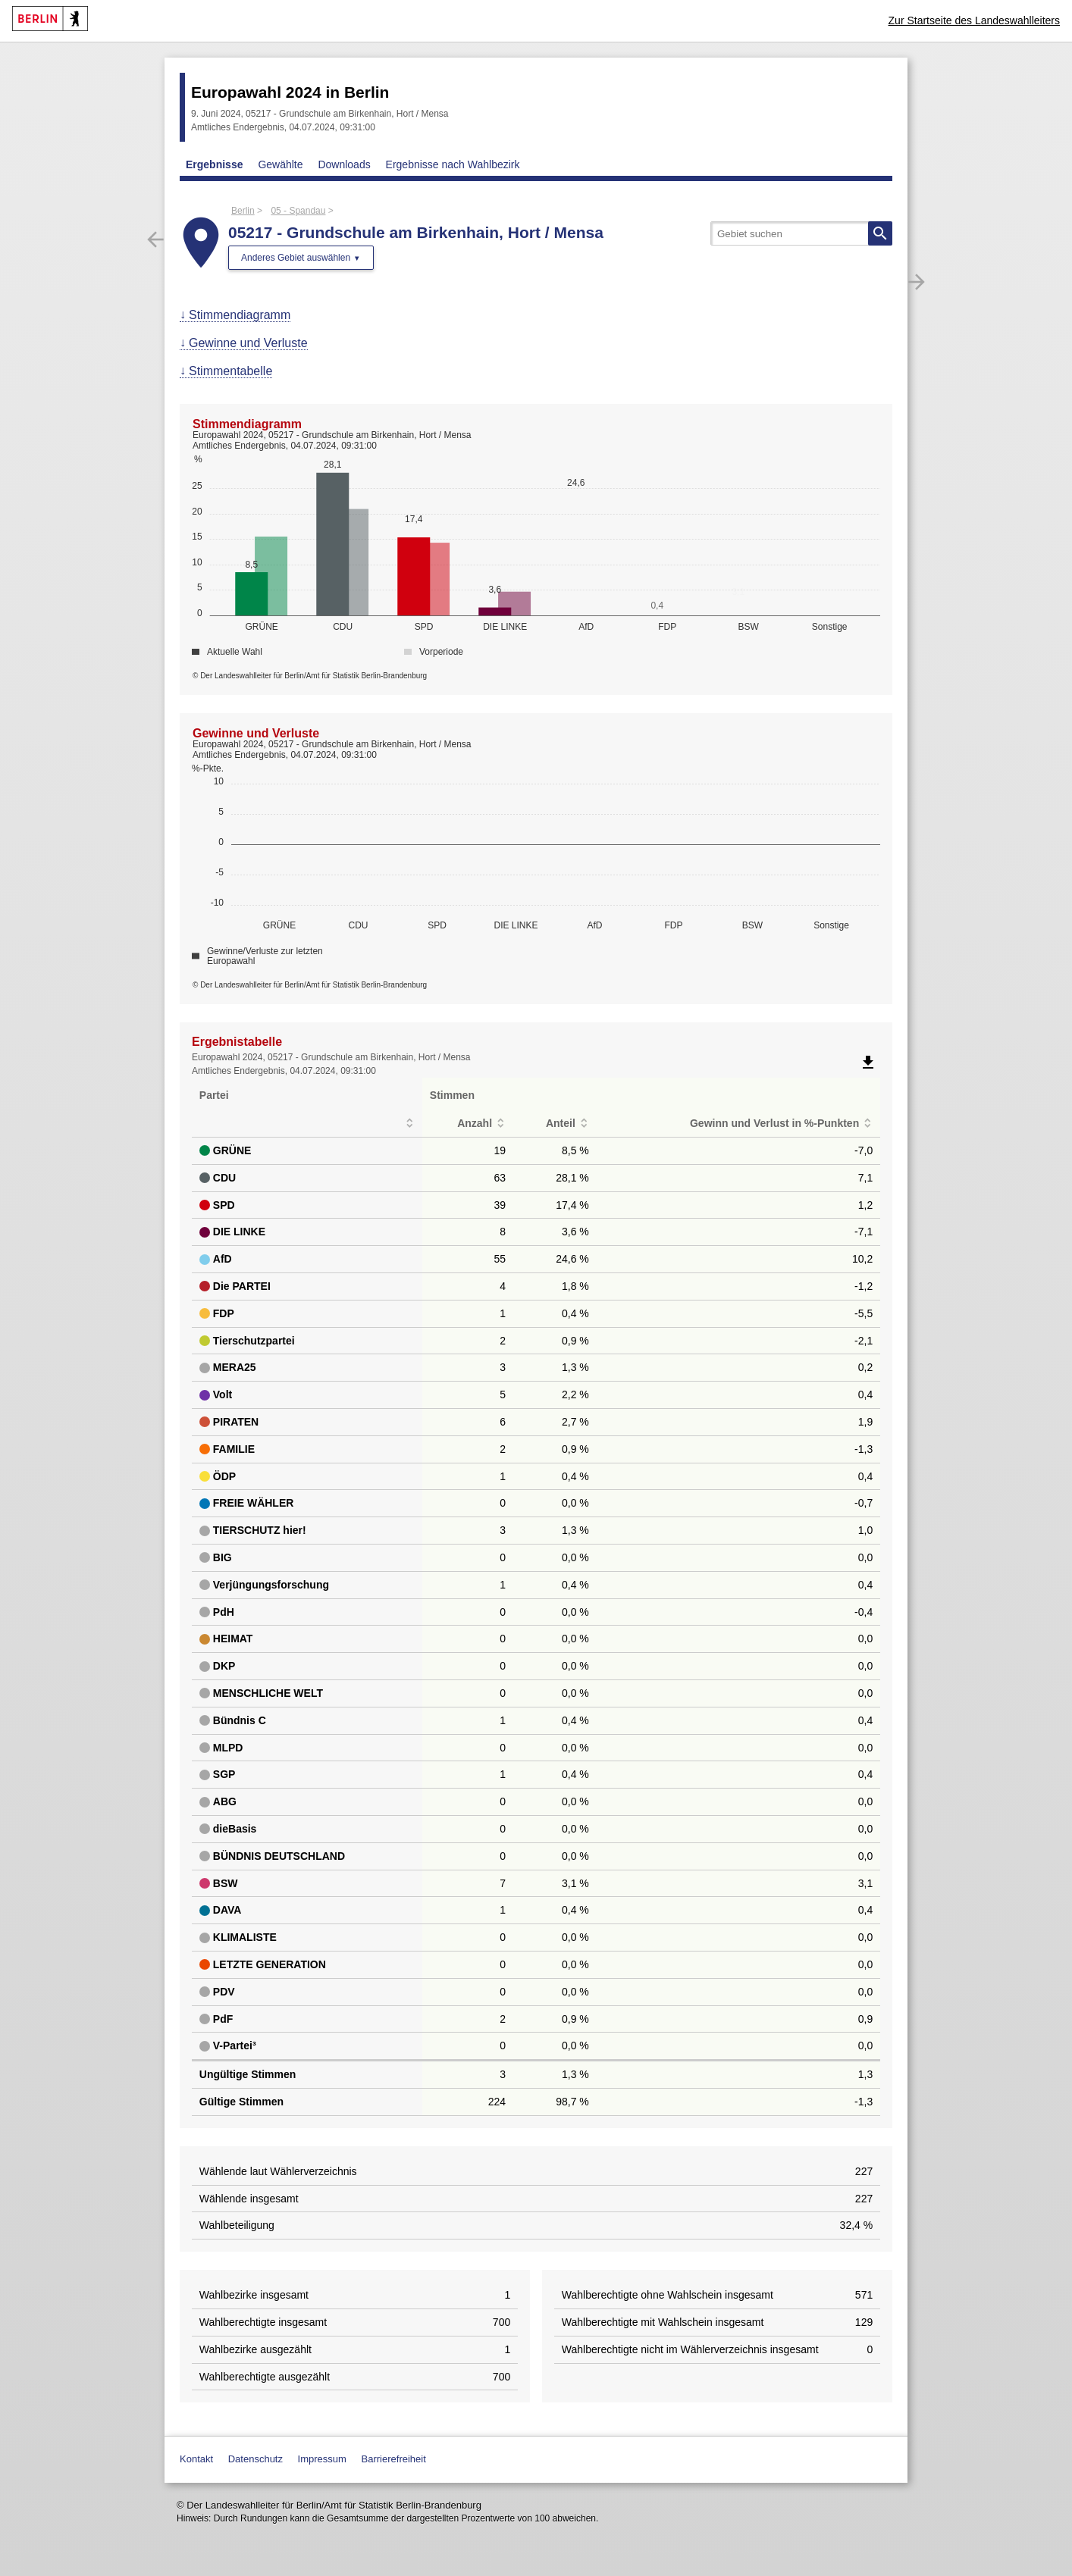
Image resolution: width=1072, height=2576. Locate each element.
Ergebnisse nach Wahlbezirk (453, 164)
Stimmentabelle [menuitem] (230, 371)
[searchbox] (801, 233)
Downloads (344, 164)
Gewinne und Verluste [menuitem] (248, 342)
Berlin (243, 210)
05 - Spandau (298, 210)
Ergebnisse (214, 164)
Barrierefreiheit (394, 2459)
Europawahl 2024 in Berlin (290, 92)
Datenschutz (255, 2459)
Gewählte (280, 164)
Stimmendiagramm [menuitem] (239, 314)
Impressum (322, 2459)
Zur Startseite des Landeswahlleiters (974, 20)
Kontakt (196, 2459)
